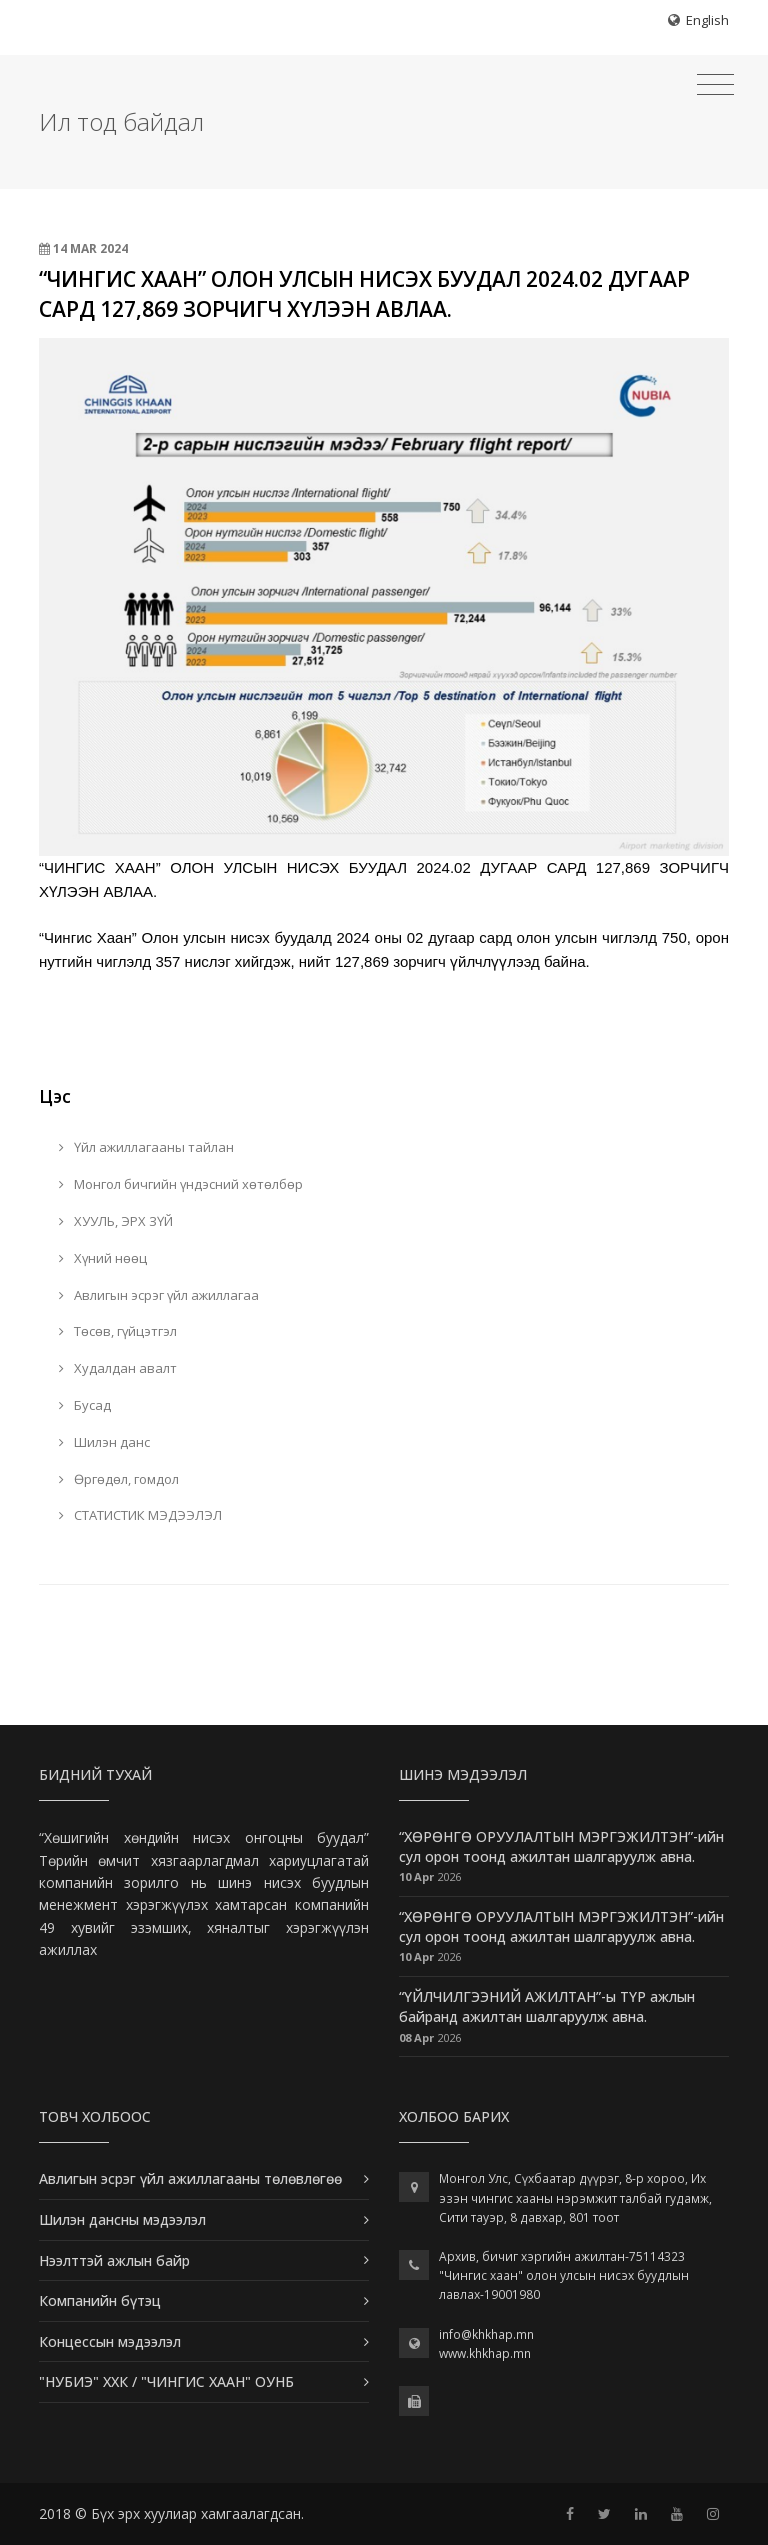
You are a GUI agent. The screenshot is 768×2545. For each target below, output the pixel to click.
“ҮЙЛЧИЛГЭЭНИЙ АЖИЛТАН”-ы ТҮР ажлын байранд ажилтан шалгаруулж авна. (547, 2006)
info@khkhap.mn (486, 2334)
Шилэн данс (104, 1442)
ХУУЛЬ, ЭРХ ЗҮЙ (116, 1221)
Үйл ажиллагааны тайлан (146, 1147)
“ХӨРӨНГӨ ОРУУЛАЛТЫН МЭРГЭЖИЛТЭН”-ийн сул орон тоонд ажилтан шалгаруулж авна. (561, 1846)
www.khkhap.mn (485, 2353)
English (707, 20)
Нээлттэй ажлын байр (114, 2260)
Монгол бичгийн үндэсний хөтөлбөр (181, 1184)
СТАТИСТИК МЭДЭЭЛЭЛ (140, 1515)
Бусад (85, 1405)
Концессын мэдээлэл (110, 2341)
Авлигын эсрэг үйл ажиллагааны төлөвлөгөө (190, 2178)
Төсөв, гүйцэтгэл (118, 1331)
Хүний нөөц (103, 1258)
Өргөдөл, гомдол (119, 1479)
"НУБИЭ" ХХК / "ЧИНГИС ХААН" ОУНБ (166, 2381)
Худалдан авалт (118, 1368)
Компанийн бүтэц (100, 2300)
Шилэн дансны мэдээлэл (122, 2219)
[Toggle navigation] (715, 85)
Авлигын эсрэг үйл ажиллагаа (159, 1295)
